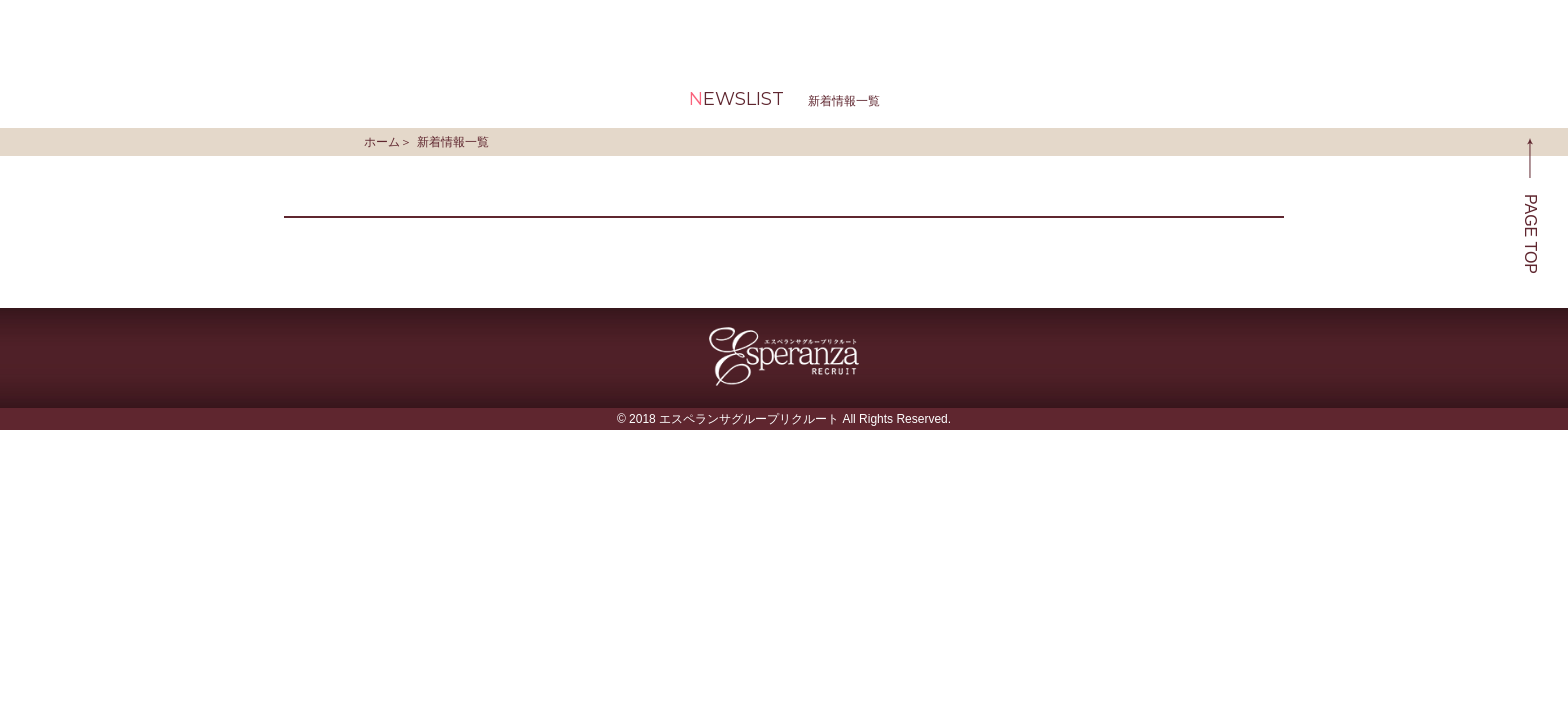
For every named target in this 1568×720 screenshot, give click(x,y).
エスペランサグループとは (513, 29)
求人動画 (1103, 29)
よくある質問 (1235, 29)
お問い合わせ (1367, 29)
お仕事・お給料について (774, 29)
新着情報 (971, 29)
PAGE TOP (1530, 206)
